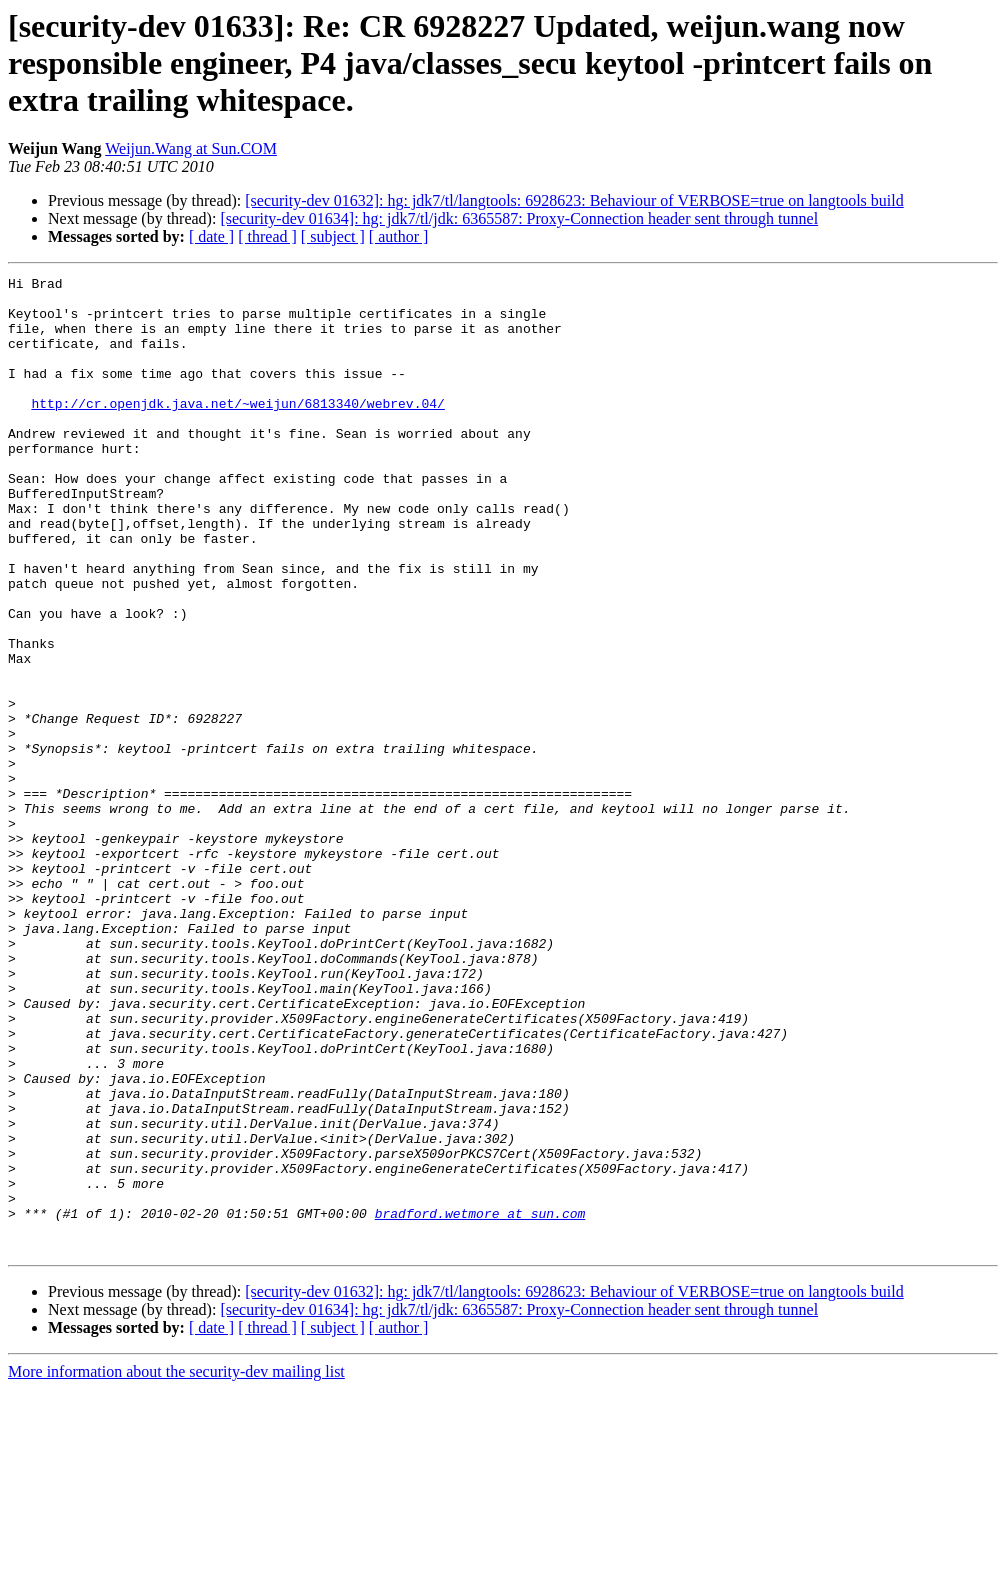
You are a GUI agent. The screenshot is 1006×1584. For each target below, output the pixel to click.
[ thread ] (267, 236)
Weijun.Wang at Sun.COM (191, 148)
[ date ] (211, 236)
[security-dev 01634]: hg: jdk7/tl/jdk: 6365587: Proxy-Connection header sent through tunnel (519, 218)
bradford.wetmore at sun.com (480, 1402)
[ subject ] (333, 236)
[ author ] (399, 236)
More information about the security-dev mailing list (176, 1566)
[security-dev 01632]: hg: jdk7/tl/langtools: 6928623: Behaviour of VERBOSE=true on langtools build (574, 200)
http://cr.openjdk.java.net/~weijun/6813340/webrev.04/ (237, 430)
